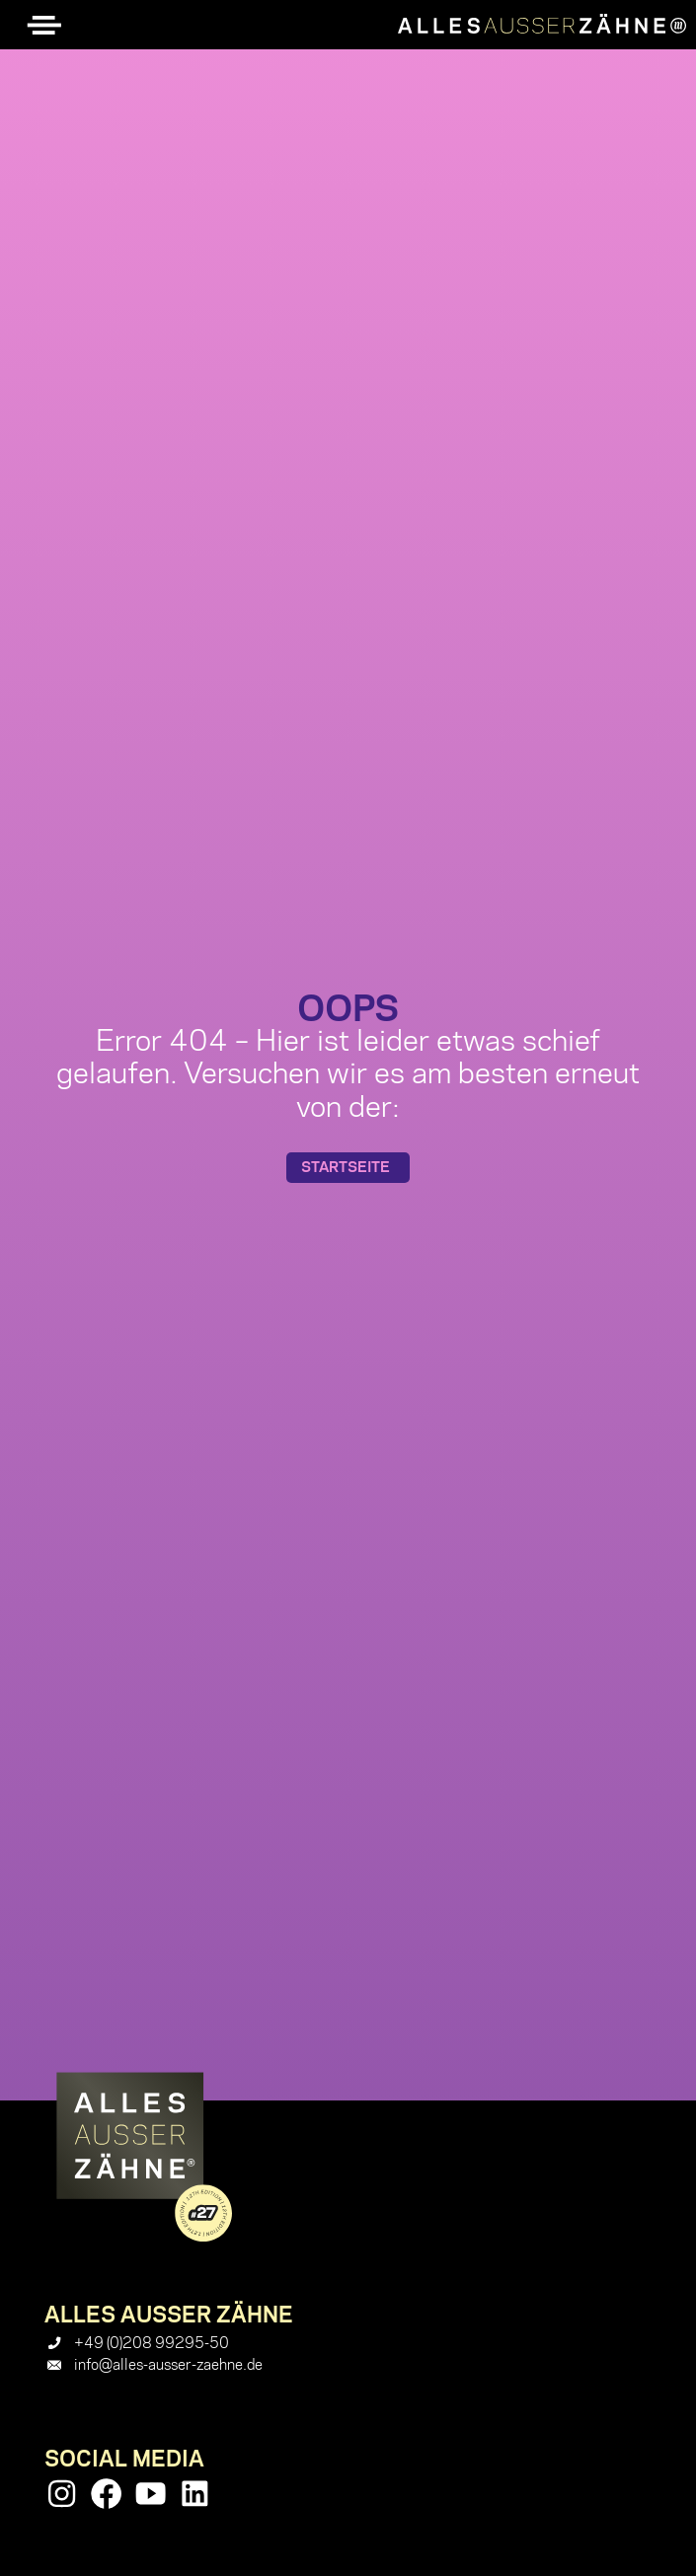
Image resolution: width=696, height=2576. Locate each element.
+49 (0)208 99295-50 (151, 2343)
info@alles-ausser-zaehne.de (168, 2365)
